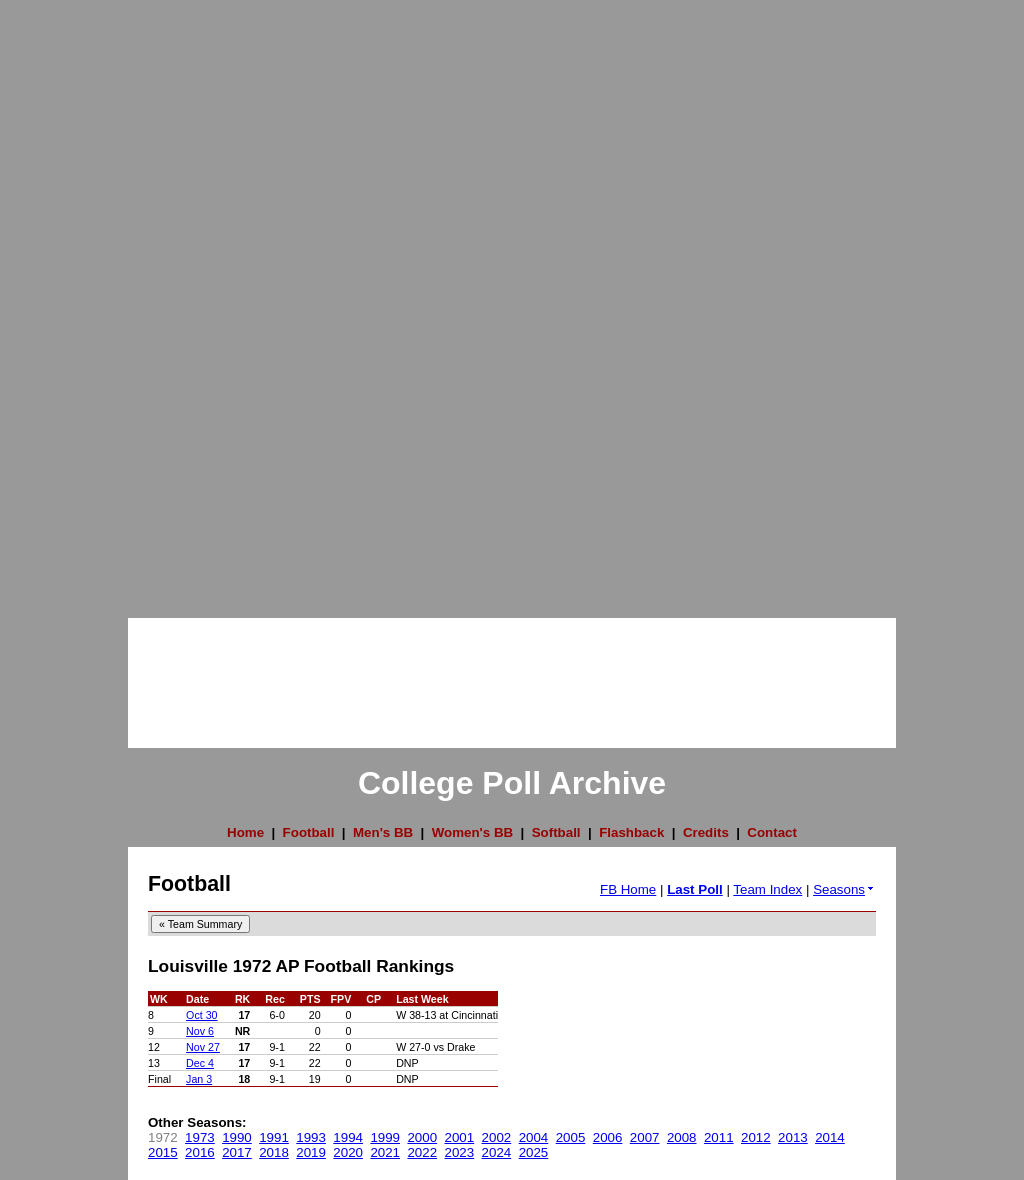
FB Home (628, 889)
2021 (385, 1152)
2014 (830, 1137)
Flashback (631, 832)
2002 (497, 1137)
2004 (534, 1137)
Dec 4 (200, 1063)
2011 (719, 1137)
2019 (311, 1152)
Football (309, 832)
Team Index (767, 889)
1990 (237, 1137)
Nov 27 (203, 1047)
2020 (348, 1152)
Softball (556, 832)
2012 (756, 1137)
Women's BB (472, 832)
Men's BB (383, 832)
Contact (772, 832)
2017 (237, 1152)
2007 (645, 1137)
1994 (348, 1137)
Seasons (844, 889)
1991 (274, 1137)
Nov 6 (200, 1031)
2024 (497, 1152)
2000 (422, 1137)
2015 (163, 1152)
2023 (460, 1152)
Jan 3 (199, 1079)
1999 (385, 1137)
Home (245, 832)
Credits (706, 832)
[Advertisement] (80, 300)
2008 (682, 1137)
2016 (200, 1152)
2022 (422, 1152)
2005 (571, 1137)
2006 (608, 1137)
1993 (311, 1137)
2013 (793, 1137)
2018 (274, 1152)
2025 (534, 1152)
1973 (200, 1137)
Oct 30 (201, 1015)
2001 (460, 1137)
